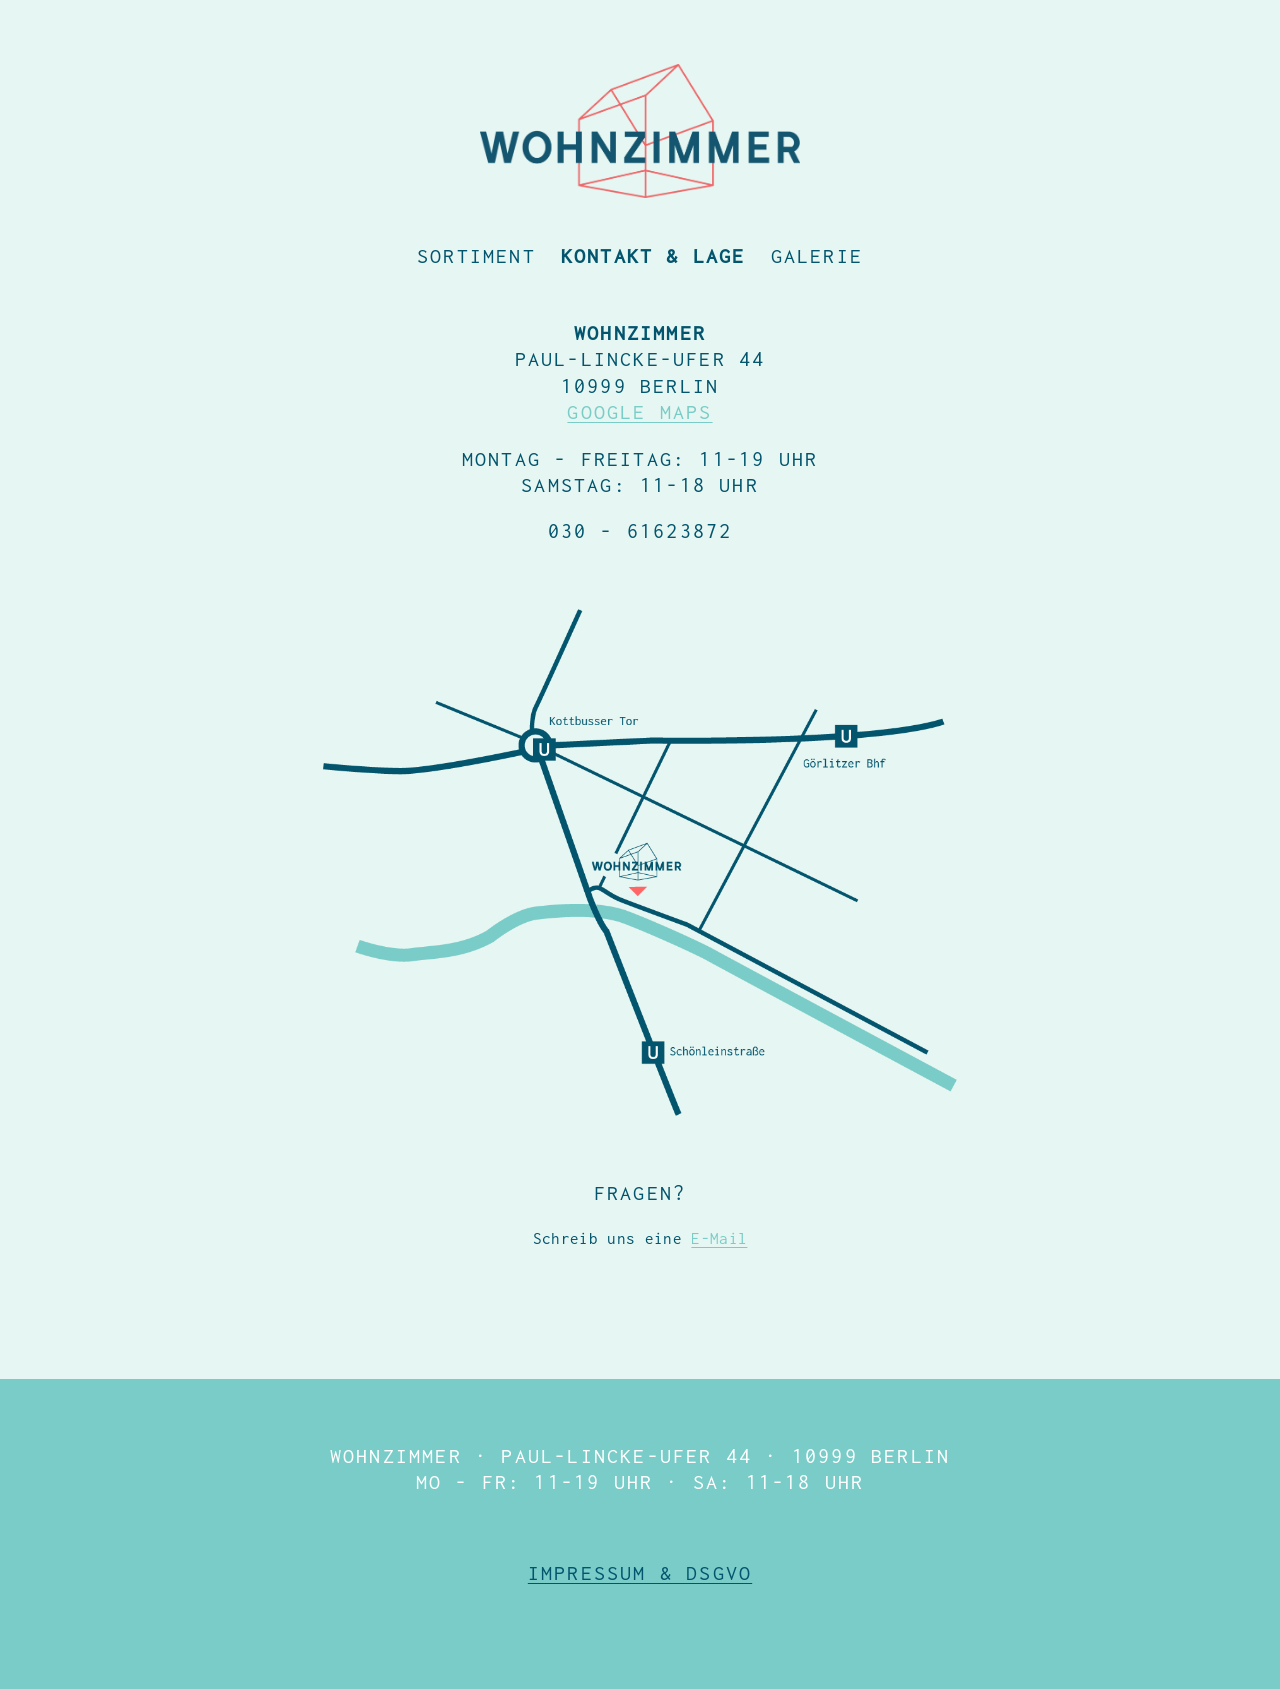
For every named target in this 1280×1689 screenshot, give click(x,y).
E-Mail (719, 1238)
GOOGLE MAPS (639, 411)
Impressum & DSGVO (640, 1572)
